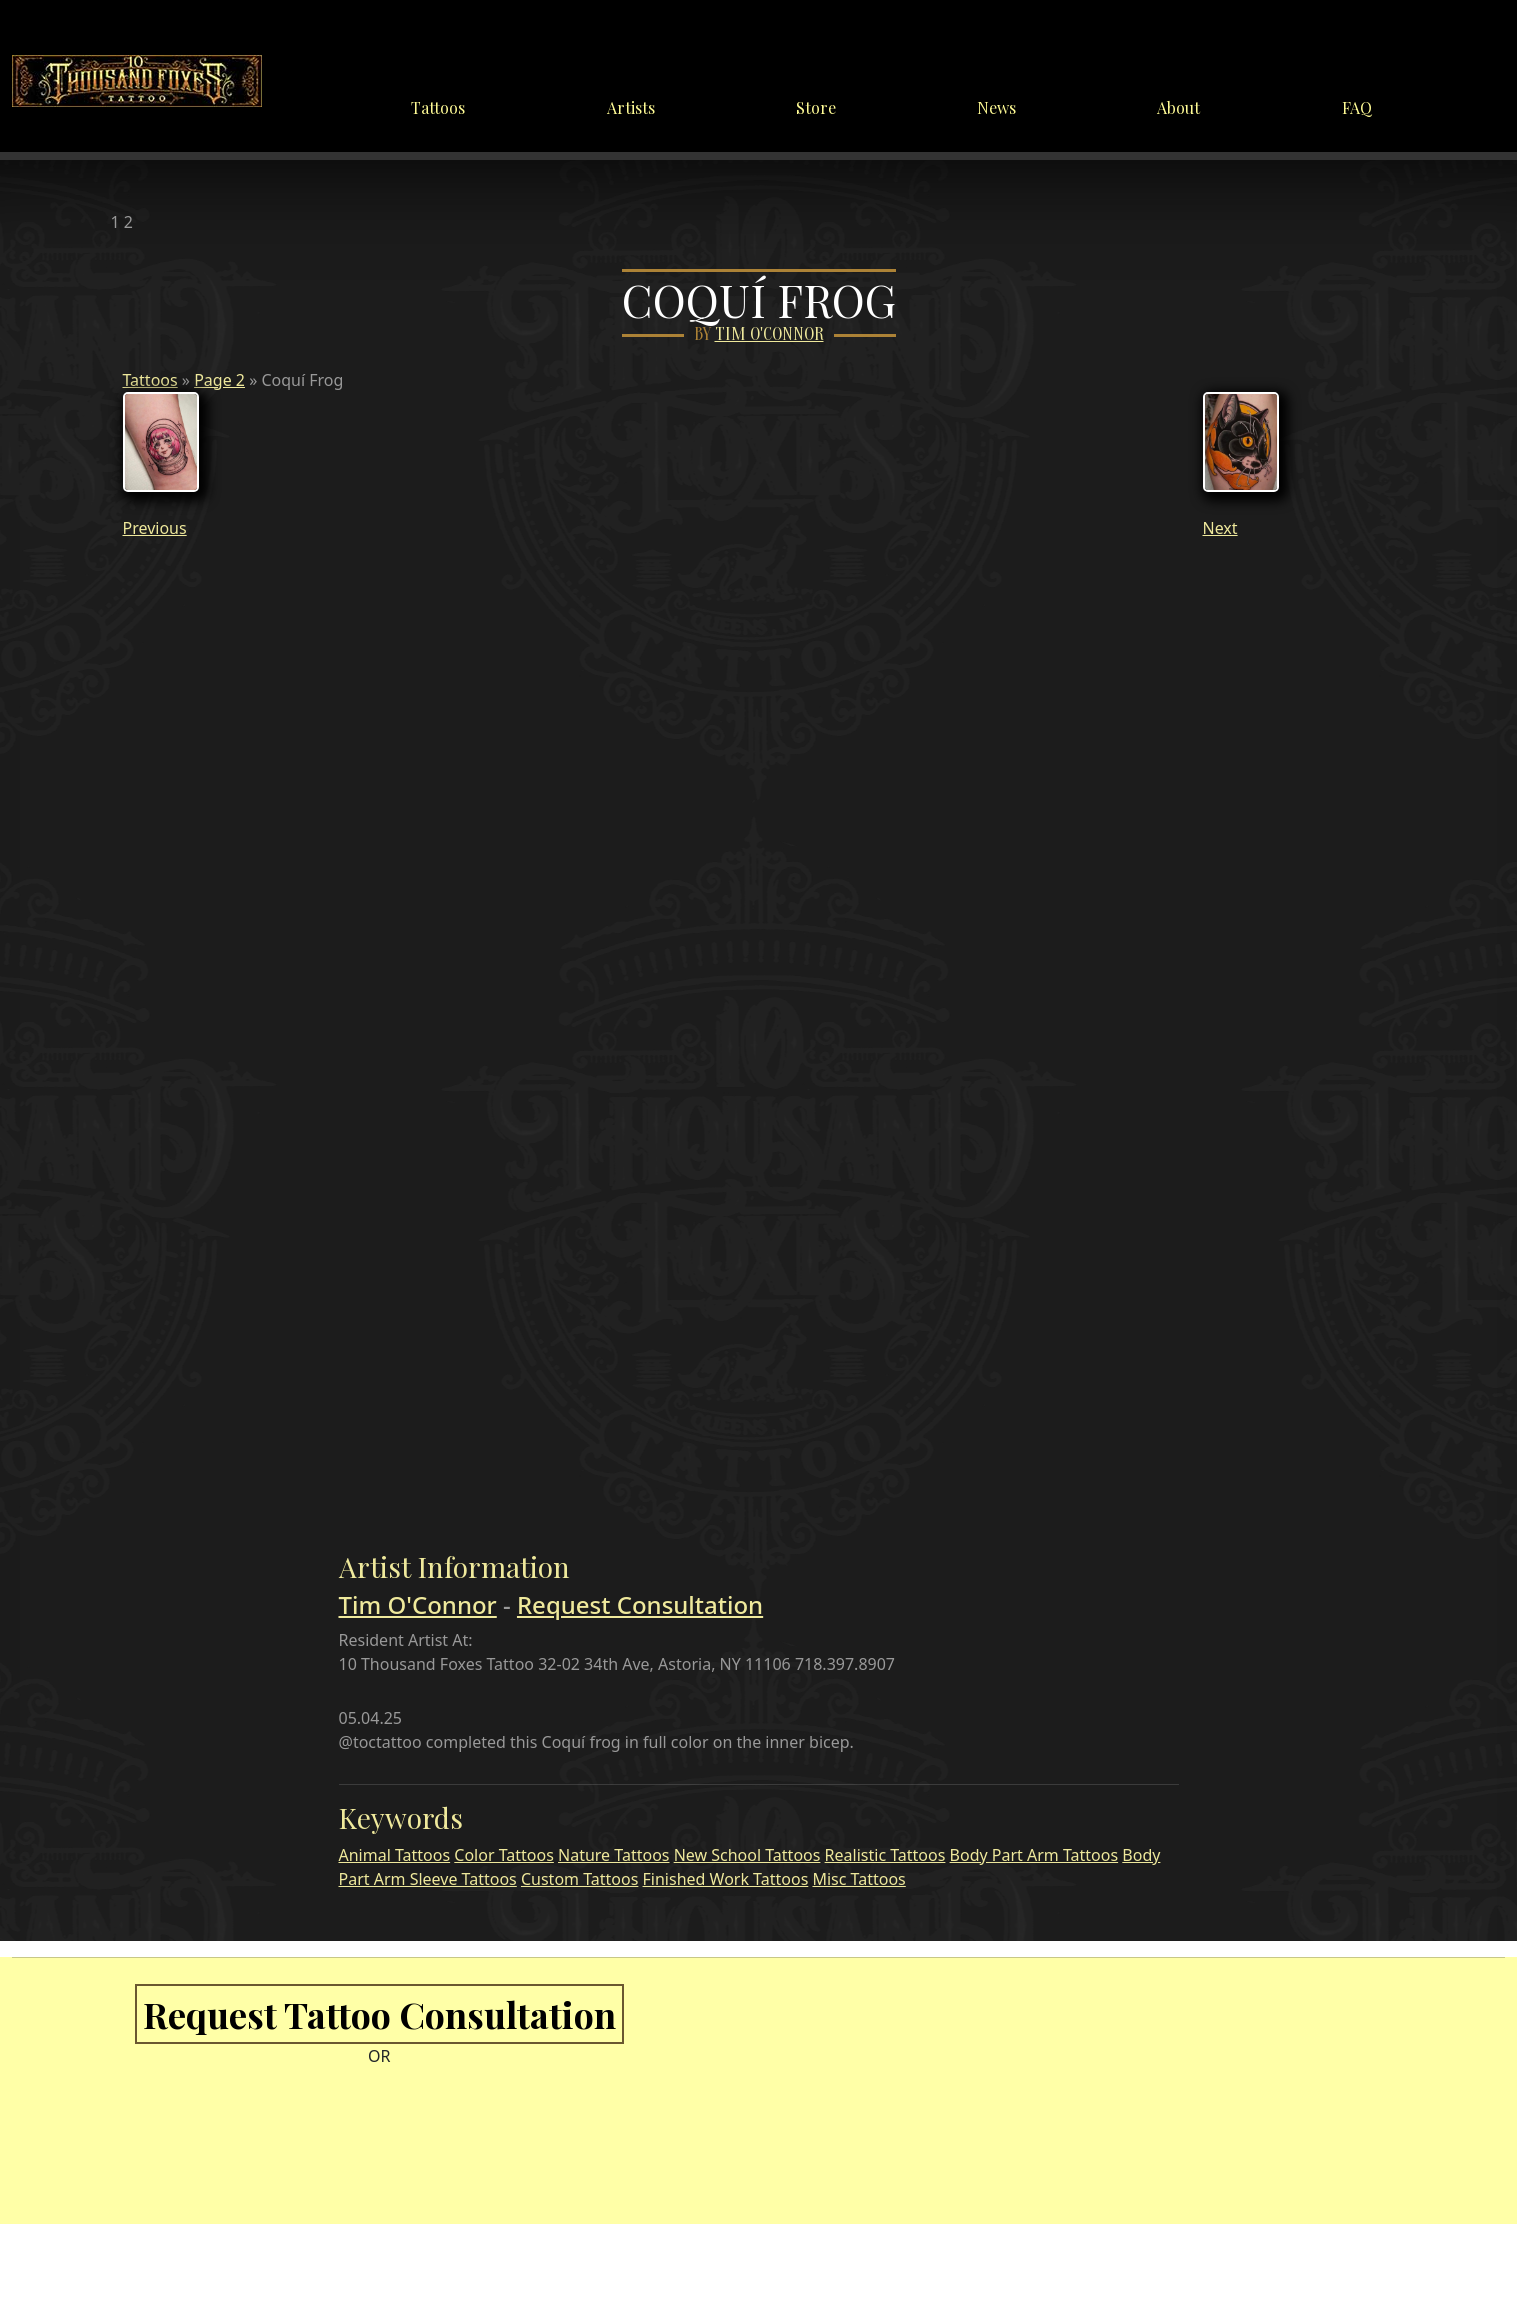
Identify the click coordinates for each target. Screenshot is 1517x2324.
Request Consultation (640, 1604)
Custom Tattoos (579, 1879)
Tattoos (438, 107)
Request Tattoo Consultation (379, 2014)
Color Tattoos (504, 1855)
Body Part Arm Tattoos (1034, 1855)
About (1178, 107)
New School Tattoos (747, 1855)
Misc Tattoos (858, 1879)
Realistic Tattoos (885, 1855)
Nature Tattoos (613, 1855)
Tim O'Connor (769, 334)
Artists (631, 107)
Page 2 (219, 380)
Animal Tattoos (395, 1855)
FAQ (1357, 107)
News (996, 107)
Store (816, 107)
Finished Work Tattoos (726, 1879)
